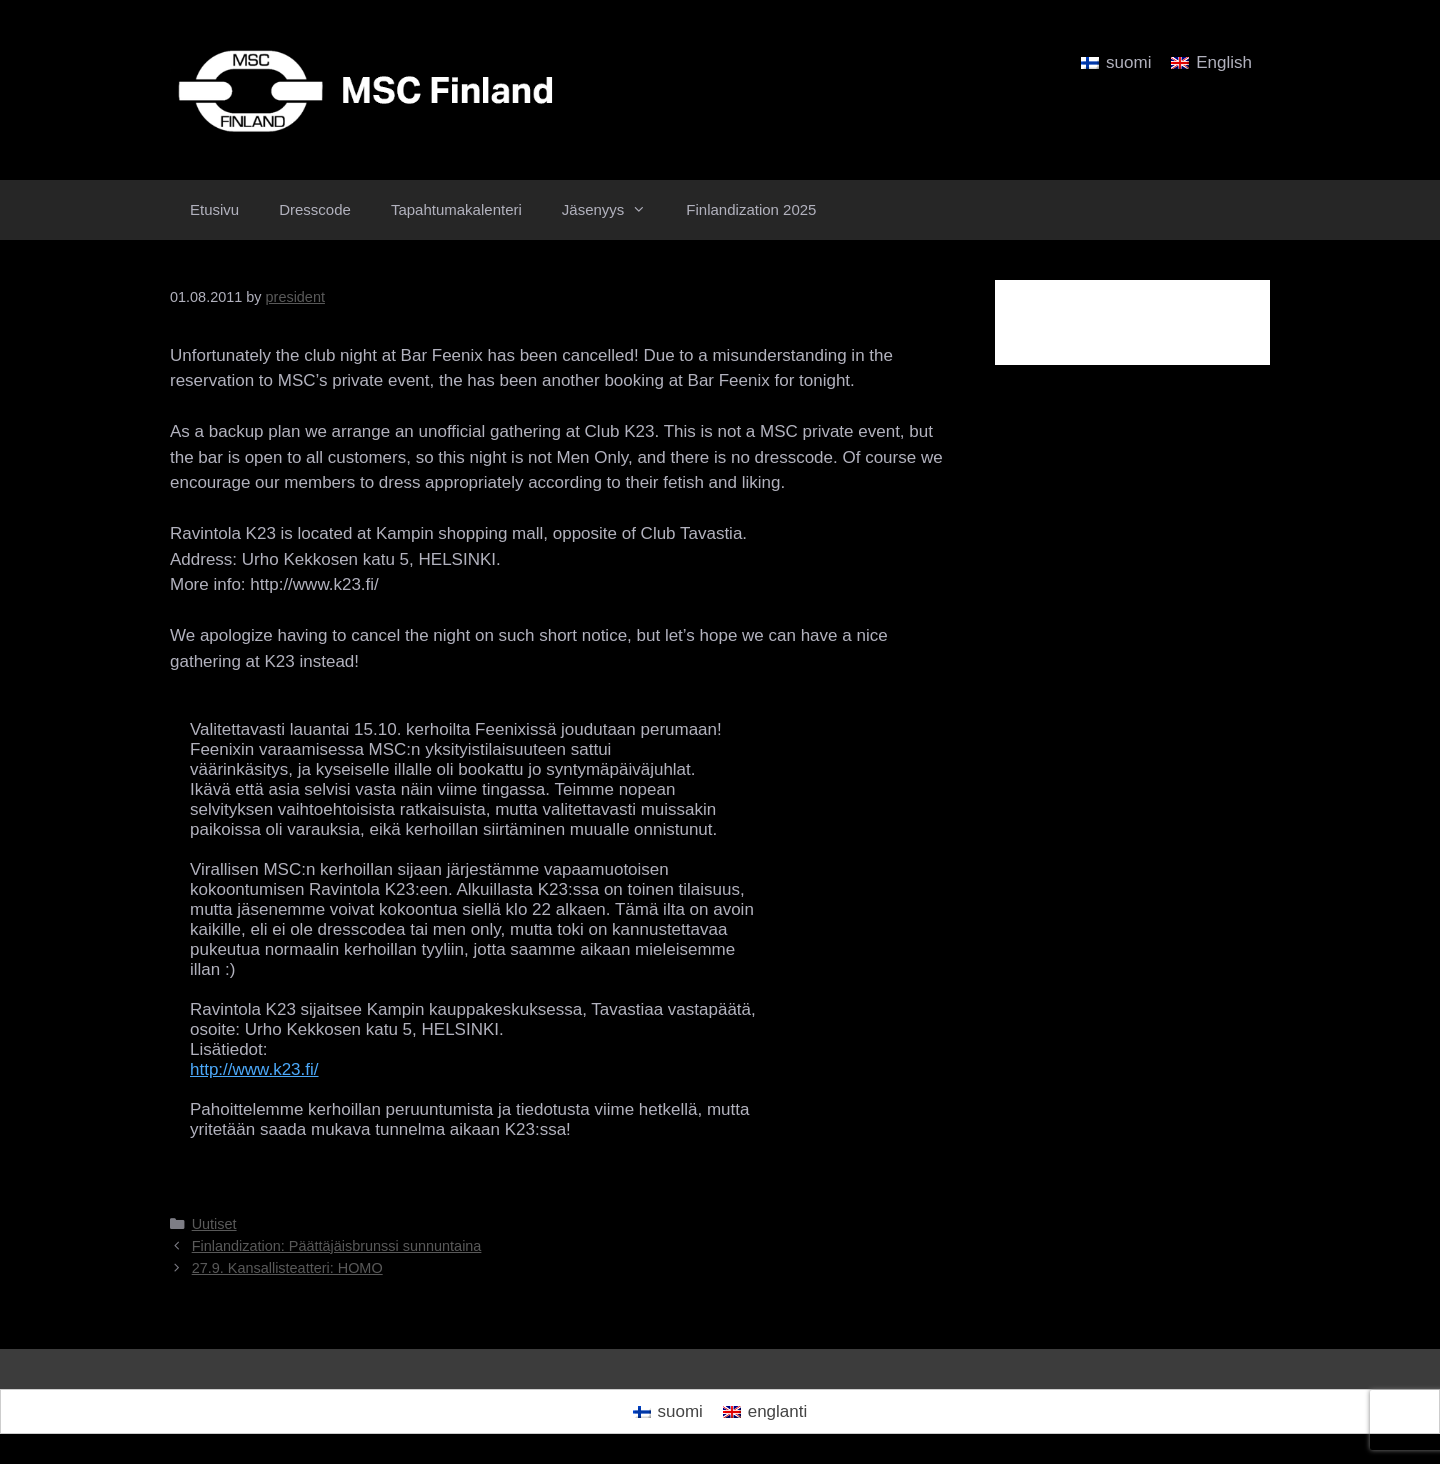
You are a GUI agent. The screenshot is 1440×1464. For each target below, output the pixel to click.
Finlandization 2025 (751, 209)
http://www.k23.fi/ (254, 1069)
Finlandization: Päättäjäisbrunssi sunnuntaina (337, 1246)
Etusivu (214, 209)
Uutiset (214, 1224)
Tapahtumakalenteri (456, 209)
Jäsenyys (614, 210)
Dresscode (315, 209)
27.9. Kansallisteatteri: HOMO (287, 1268)
